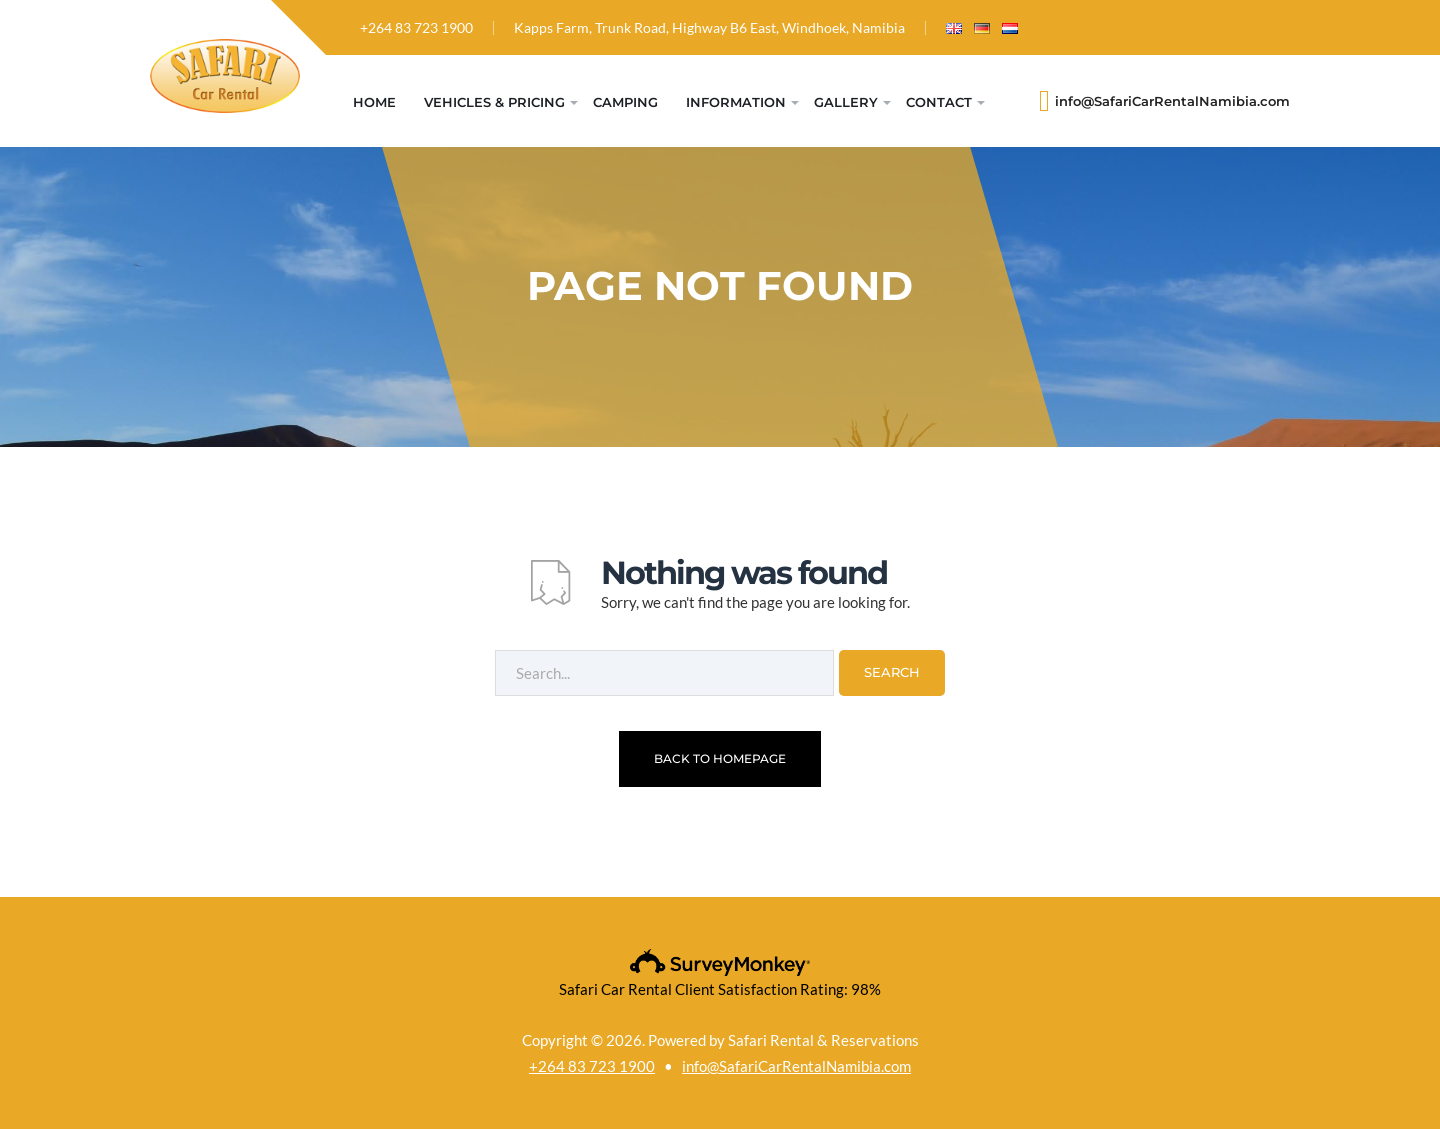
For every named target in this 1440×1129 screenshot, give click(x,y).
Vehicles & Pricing (494, 102)
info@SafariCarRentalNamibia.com (1172, 101)
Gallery (846, 102)
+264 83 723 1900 (416, 27)
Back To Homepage (720, 758)
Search (892, 672)
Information (736, 102)
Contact (939, 102)
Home (374, 102)
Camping (625, 102)
